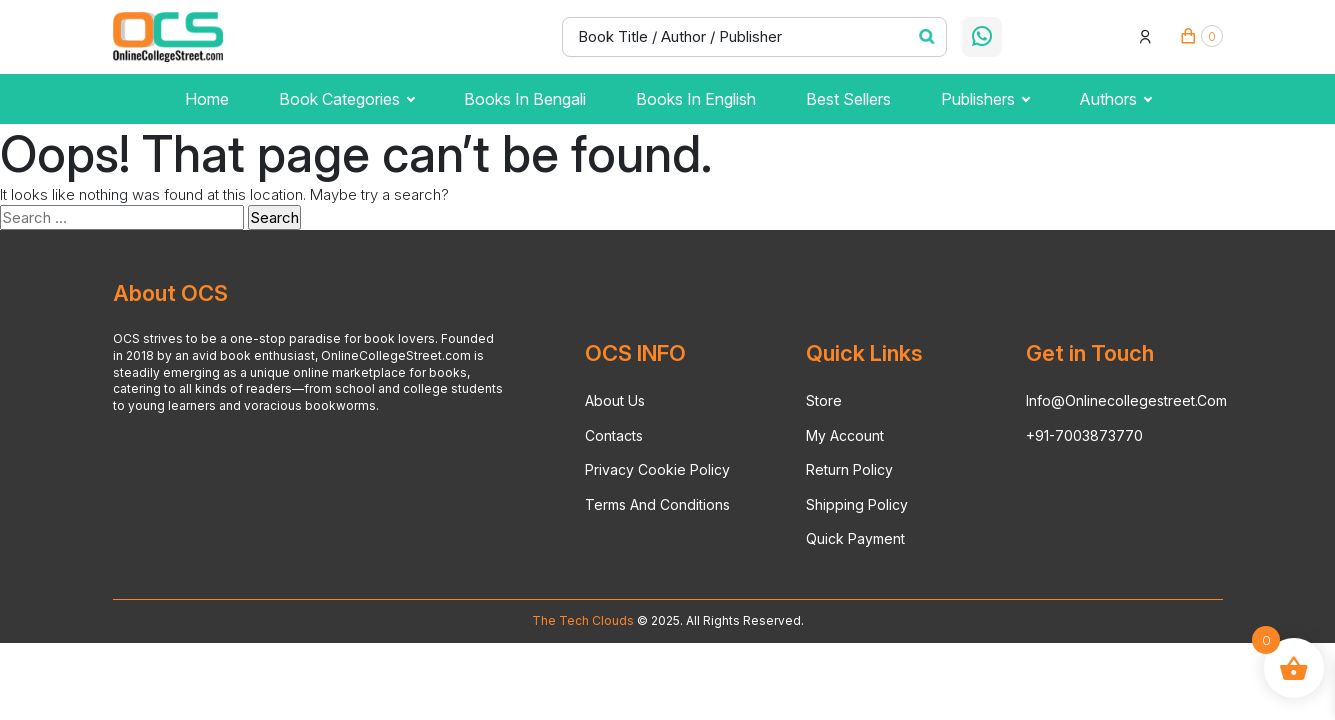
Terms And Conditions (657, 504)
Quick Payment (855, 538)
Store (824, 400)
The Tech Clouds (583, 620)
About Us (615, 400)
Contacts (614, 435)
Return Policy (849, 469)
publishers (985, 99)
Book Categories (346, 99)
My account (845, 435)
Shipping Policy (857, 504)
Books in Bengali (525, 99)
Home (207, 99)
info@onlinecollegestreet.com (1126, 400)
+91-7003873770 (1084, 435)
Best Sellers (848, 99)
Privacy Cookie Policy (657, 469)
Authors (1115, 99)
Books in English (696, 99)
